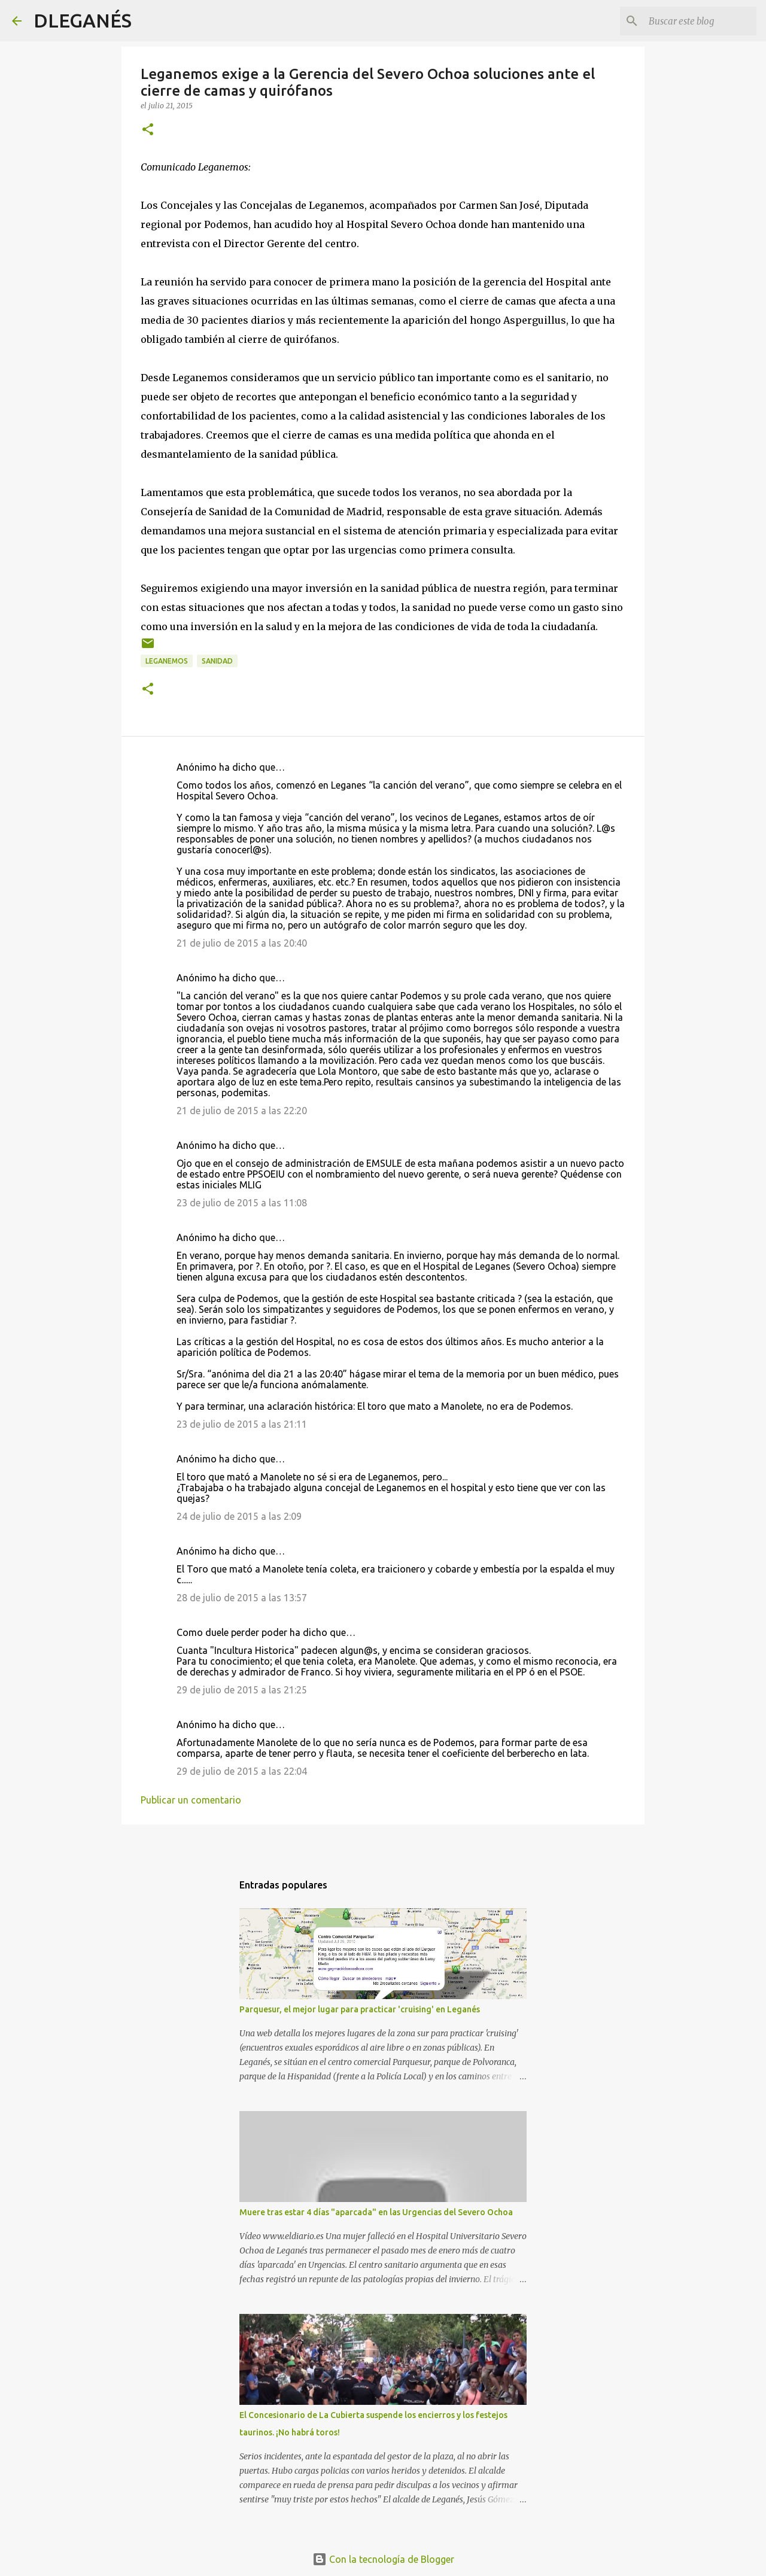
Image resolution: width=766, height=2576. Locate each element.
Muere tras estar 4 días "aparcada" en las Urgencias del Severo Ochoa (376, 2212)
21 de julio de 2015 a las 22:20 (242, 1110)
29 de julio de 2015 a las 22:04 (242, 1771)
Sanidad (217, 661)
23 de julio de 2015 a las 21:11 (242, 1424)
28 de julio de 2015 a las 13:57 (242, 1597)
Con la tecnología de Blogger (383, 2559)
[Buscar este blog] (693, 21)
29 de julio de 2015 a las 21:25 (242, 1689)
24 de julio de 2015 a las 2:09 (239, 1516)
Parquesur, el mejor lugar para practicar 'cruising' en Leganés (359, 2009)
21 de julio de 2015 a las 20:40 (242, 943)
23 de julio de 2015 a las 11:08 (242, 1202)
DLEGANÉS (83, 20)
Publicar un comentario (191, 1800)
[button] (148, 130)
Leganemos (166, 661)
